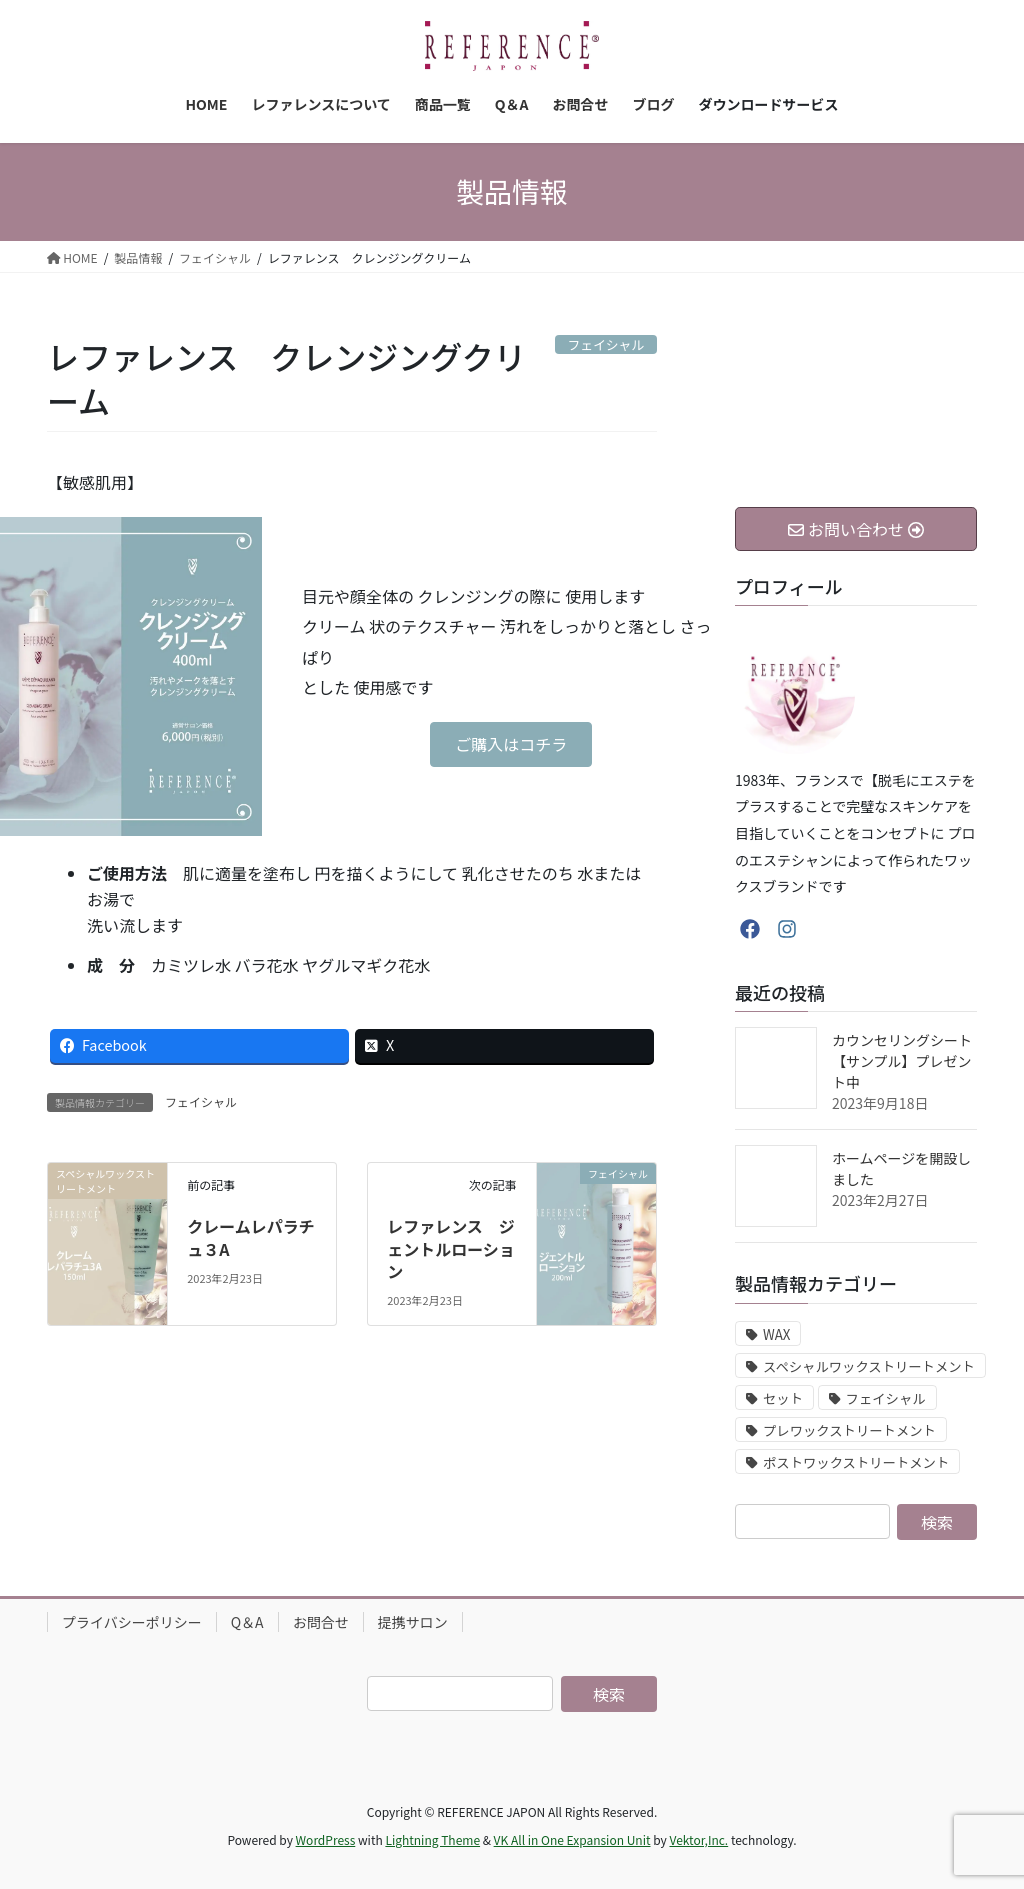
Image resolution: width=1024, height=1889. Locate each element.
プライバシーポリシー (132, 1622)
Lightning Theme (432, 1839)
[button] (511, 744)
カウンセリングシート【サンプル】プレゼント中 (902, 1061)
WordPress (326, 1839)
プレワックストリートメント (849, 1430)
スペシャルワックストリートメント (869, 1366)
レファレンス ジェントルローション (451, 1248)
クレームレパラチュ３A (251, 1237)
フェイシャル (201, 1101)
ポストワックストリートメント (856, 1462)
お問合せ (321, 1622)
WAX (776, 1334)
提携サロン (413, 1622)
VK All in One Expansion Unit (572, 1839)
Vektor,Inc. (698, 1839)
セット (783, 1398)
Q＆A (247, 1622)
